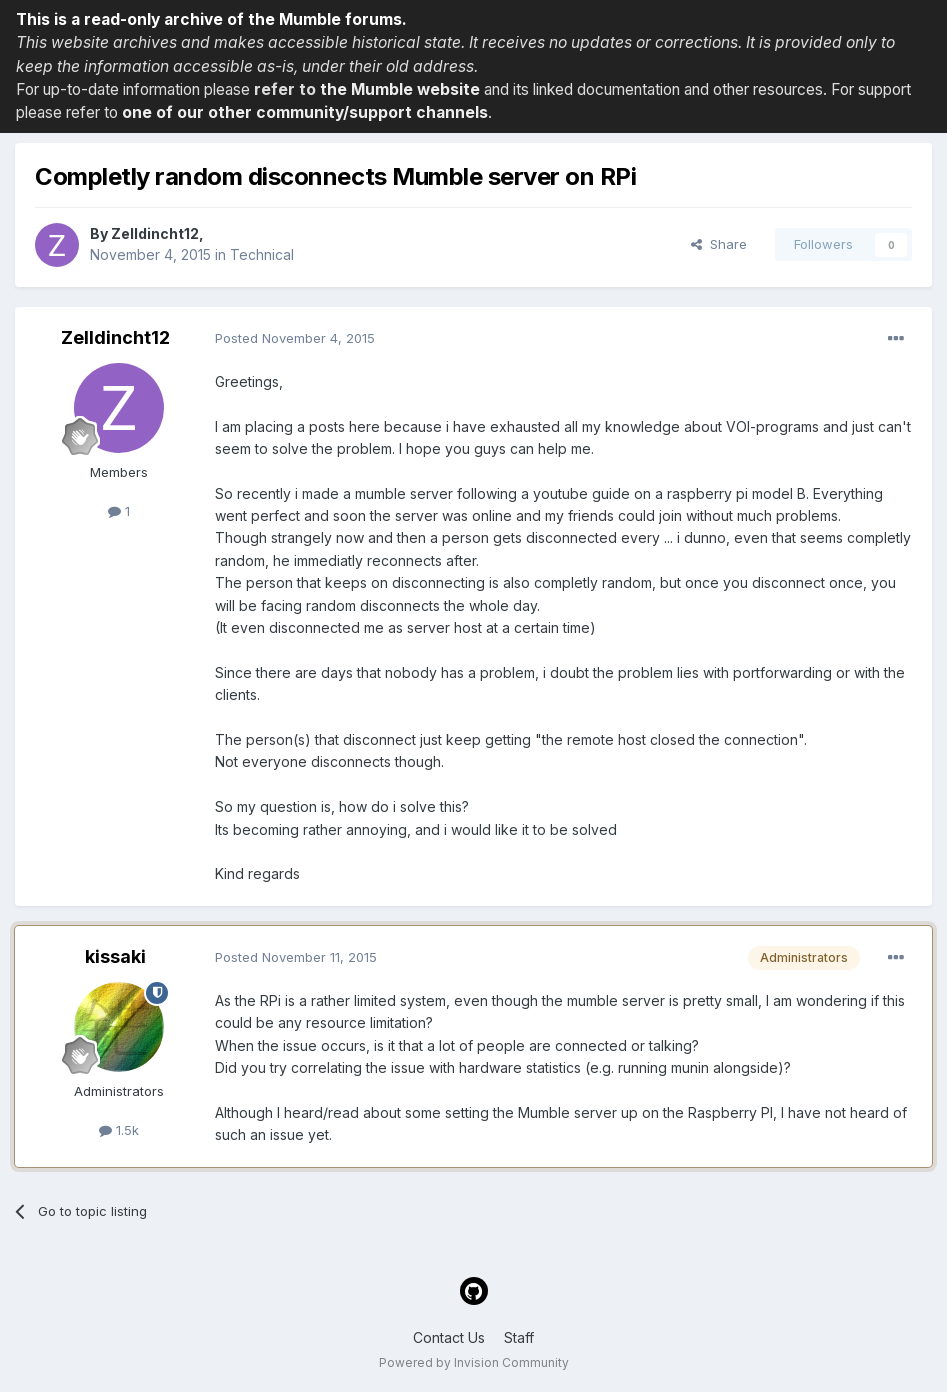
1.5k (119, 1130)
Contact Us (449, 1337)
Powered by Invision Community (474, 1362)
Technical (262, 254)
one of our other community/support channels (305, 112)
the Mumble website (400, 89)
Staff (519, 1337)
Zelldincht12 (155, 233)
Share (719, 244)
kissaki (115, 956)
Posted (295, 338)
